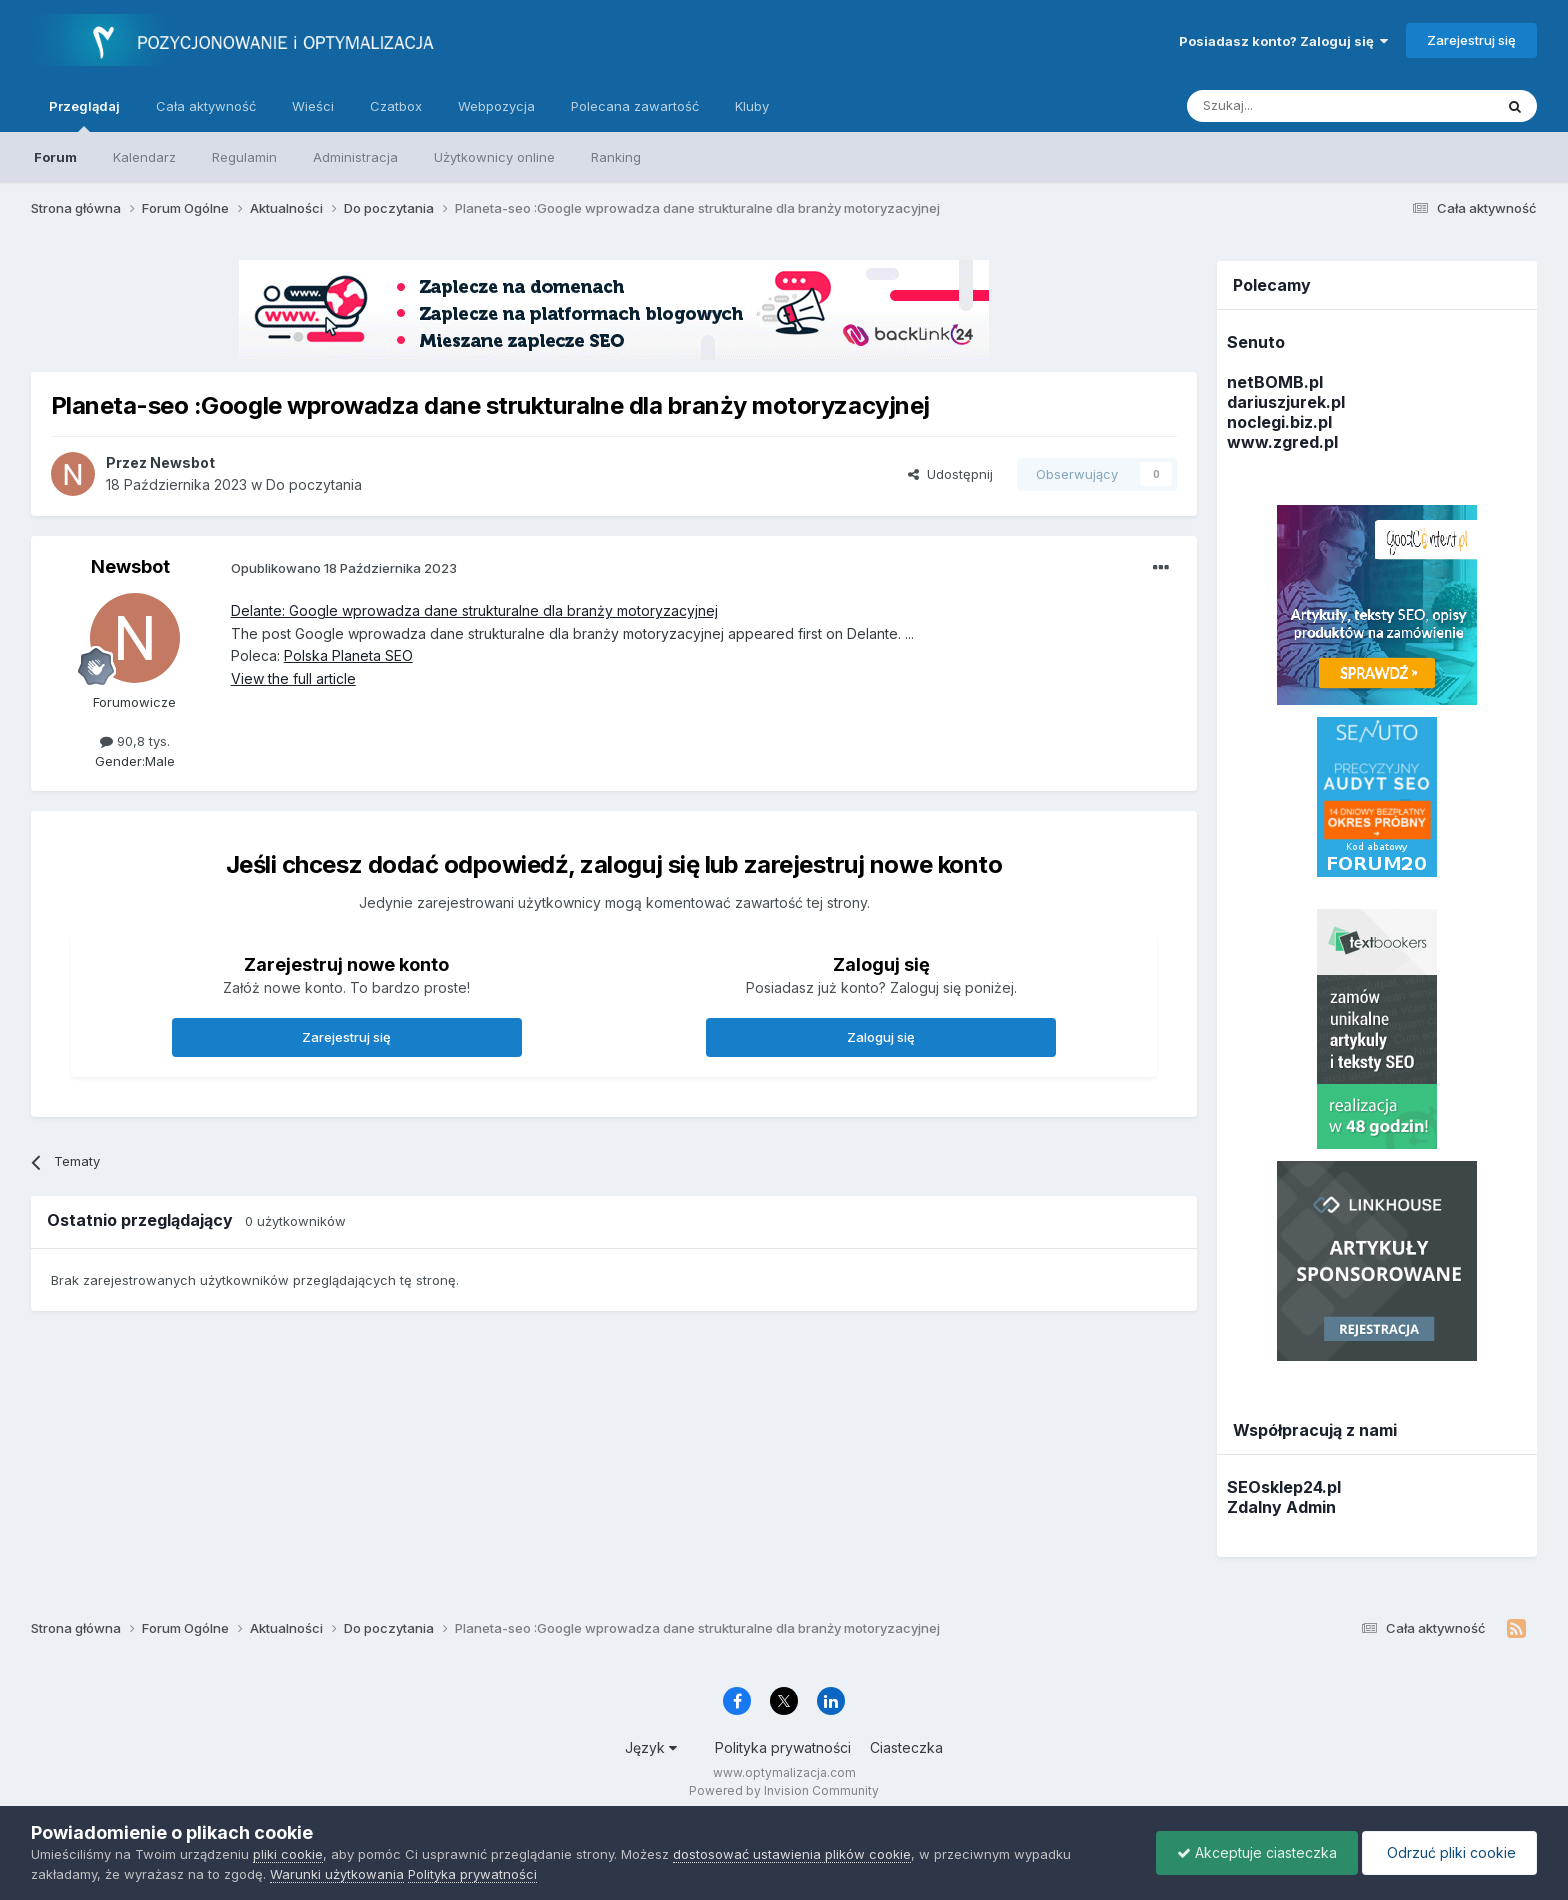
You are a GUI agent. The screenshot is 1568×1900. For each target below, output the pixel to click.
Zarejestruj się (1471, 40)
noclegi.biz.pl (1279, 422)
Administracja (355, 157)
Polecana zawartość (635, 106)
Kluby (752, 106)
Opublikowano (344, 568)
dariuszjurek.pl (1286, 402)
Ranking (616, 157)
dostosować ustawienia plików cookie (792, 1854)
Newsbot (130, 566)
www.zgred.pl (1282, 442)
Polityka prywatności (783, 1747)
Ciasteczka (906, 1747)
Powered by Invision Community (784, 1790)
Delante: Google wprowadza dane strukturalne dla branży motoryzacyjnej (474, 610)
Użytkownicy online (494, 157)
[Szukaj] (1290, 106)
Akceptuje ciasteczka (1257, 1852)
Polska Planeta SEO (348, 655)
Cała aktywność (206, 106)
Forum (55, 157)
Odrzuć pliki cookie (1449, 1852)
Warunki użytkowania (337, 1874)
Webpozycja (496, 106)
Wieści (313, 106)
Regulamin (244, 157)
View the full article (293, 678)
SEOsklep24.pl (1284, 1487)
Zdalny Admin (1281, 1507)
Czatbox (396, 106)
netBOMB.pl (1275, 382)
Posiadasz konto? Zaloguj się (1283, 41)
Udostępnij (950, 474)
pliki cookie (288, 1854)
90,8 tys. (135, 741)
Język (651, 1747)
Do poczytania (314, 484)
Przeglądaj (84, 115)
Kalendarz (144, 157)
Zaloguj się (881, 1037)
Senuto (1256, 342)
